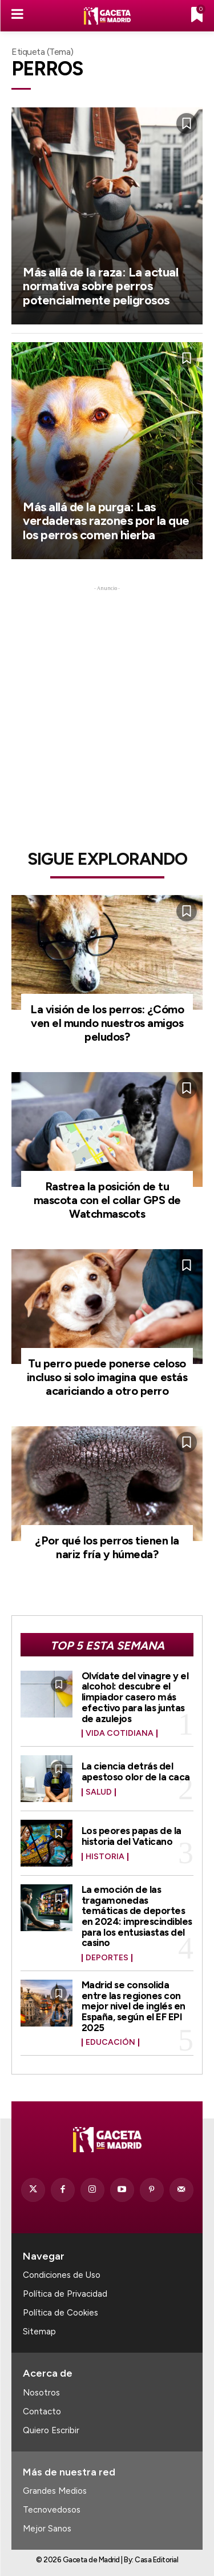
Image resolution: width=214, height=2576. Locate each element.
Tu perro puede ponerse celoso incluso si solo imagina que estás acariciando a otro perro (107, 1377)
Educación (110, 2043)
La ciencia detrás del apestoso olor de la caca (136, 1771)
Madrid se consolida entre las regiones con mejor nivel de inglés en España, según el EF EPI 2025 (133, 2006)
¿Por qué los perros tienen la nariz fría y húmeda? (107, 1547)
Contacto (42, 2411)
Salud (99, 1792)
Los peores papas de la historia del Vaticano (131, 1836)
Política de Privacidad (65, 2294)
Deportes (107, 1958)
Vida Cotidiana (120, 1734)
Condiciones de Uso (61, 2275)
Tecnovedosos (51, 2510)
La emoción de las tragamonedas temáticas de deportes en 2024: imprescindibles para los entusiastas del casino (137, 1916)
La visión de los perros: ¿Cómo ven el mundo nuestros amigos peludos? (107, 1023)
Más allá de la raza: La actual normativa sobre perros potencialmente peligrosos (100, 285)
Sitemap (39, 2331)
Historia (105, 1857)
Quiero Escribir (51, 2430)
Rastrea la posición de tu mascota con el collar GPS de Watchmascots (107, 1200)
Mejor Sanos (47, 2528)
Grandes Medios (55, 2491)
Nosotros (41, 2393)
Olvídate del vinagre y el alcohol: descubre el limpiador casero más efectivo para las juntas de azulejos (135, 1697)
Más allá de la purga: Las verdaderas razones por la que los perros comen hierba (106, 520)
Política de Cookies (60, 2313)
